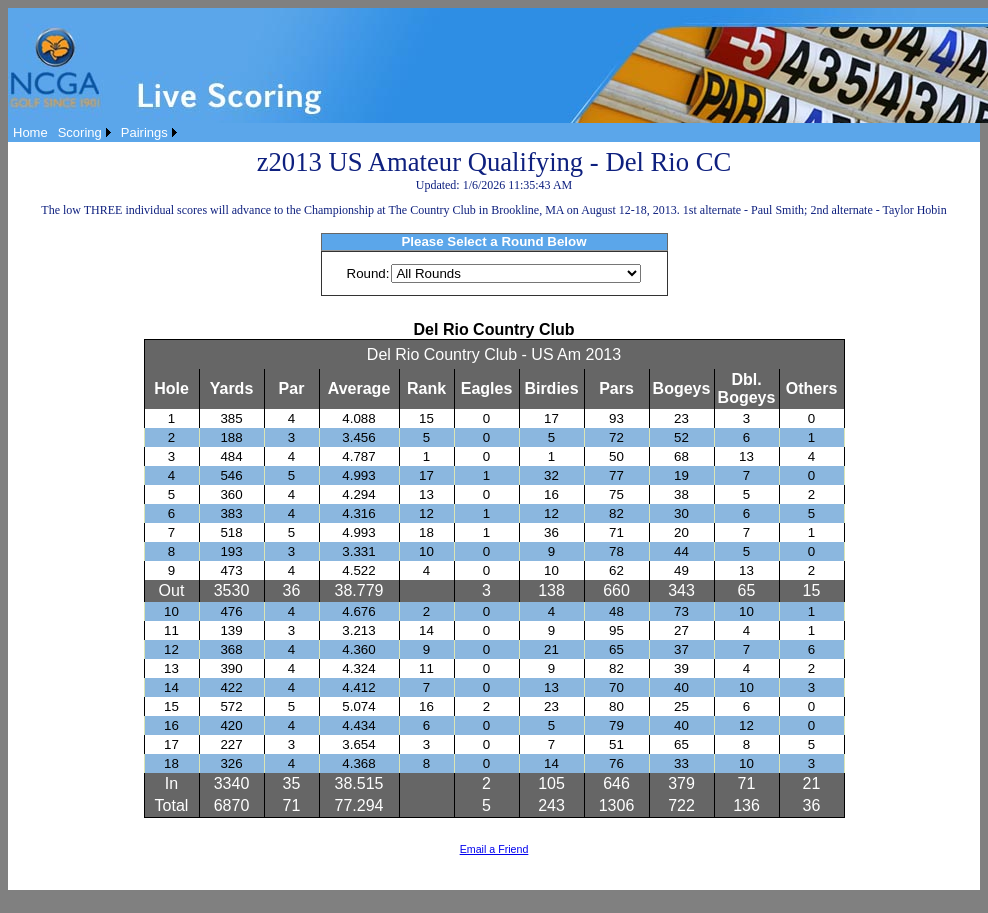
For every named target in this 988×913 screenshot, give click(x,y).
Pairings (144, 132)
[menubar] (95, 132)
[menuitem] (30, 132)
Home (30, 132)
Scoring (80, 132)
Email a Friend (494, 849)
